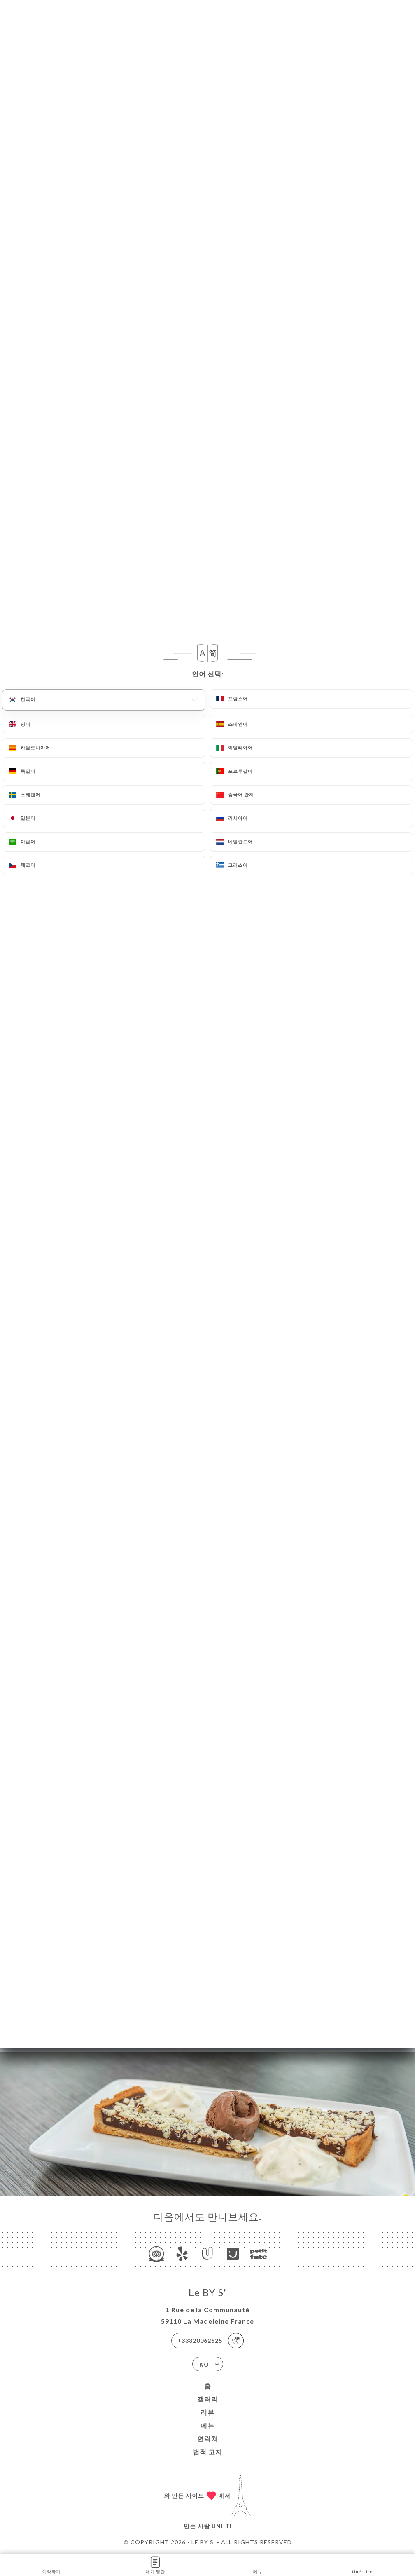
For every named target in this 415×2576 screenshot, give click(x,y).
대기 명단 (155, 2564)
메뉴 (207, 2425)
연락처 (207, 2438)
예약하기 (51, 2564)
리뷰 (207, 2412)
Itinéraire (361, 2564)
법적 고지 (207, 2452)
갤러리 (207, 2399)
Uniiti (222, 2525)
